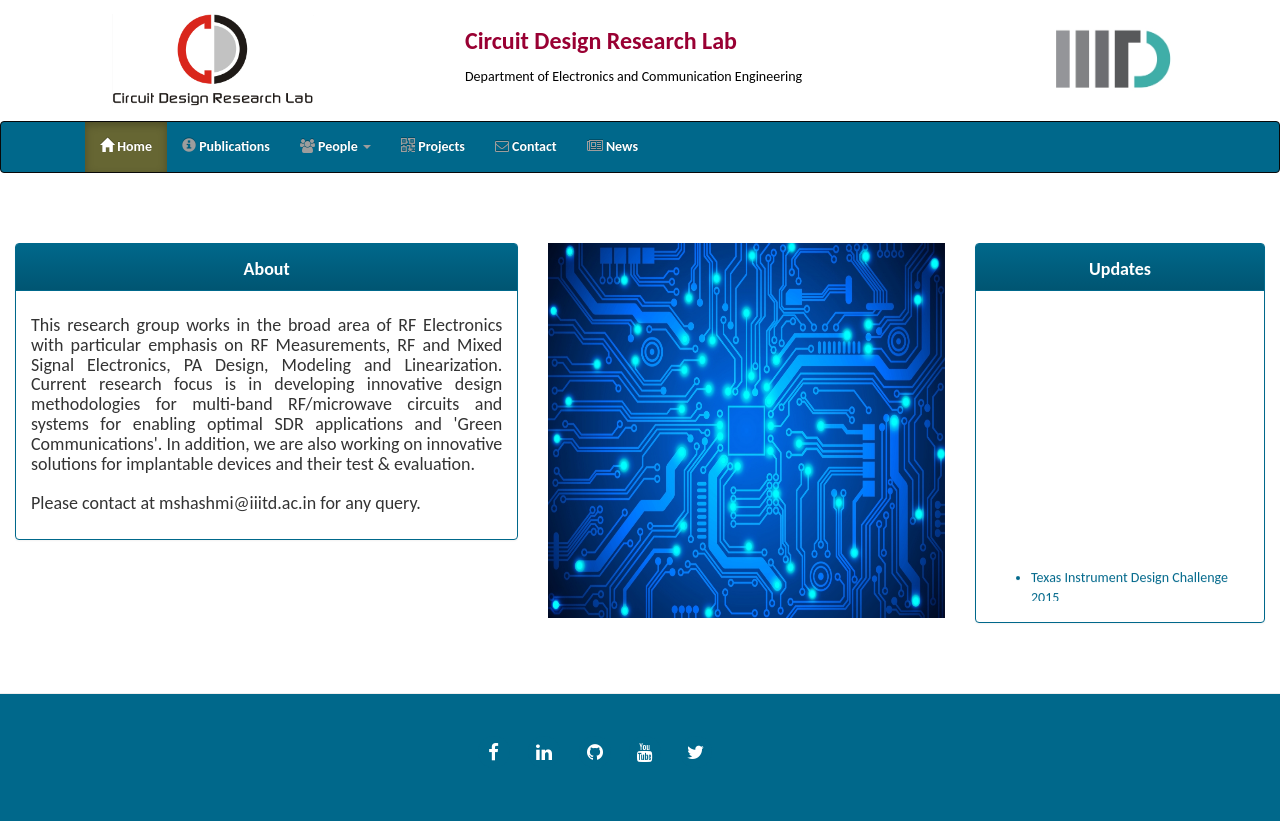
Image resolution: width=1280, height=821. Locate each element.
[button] (335, 147)
